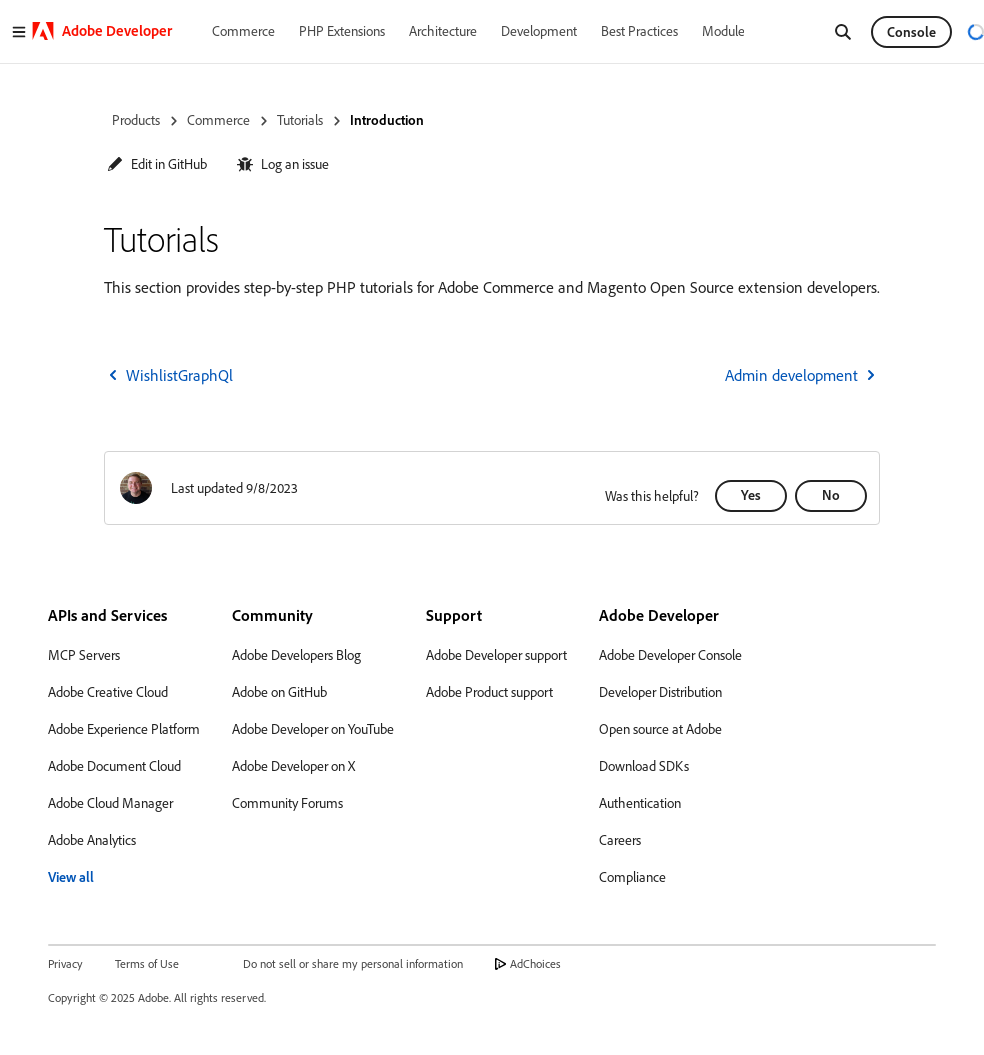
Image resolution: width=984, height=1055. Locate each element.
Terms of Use (147, 963)
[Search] (843, 32)
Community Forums (287, 803)
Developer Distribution (660, 692)
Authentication (640, 803)
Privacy (65, 963)
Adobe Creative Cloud (108, 692)
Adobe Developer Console (670, 655)
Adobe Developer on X (293, 766)
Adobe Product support (489, 692)
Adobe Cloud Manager (110, 803)
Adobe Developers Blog (296, 655)
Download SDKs (644, 766)
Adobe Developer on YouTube (313, 729)
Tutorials (300, 120)
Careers (620, 840)
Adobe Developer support (496, 655)
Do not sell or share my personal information (353, 963)
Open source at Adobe (660, 729)
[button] (157, 164)
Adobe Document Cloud (114, 766)
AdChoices (535, 963)
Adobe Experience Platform (124, 729)
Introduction (387, 120)
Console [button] (911, 32)
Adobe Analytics (92, 840)
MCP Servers (84, 655)
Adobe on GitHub (279, 692)
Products (136, 120)
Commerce (218, 120)
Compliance (632, 877)
